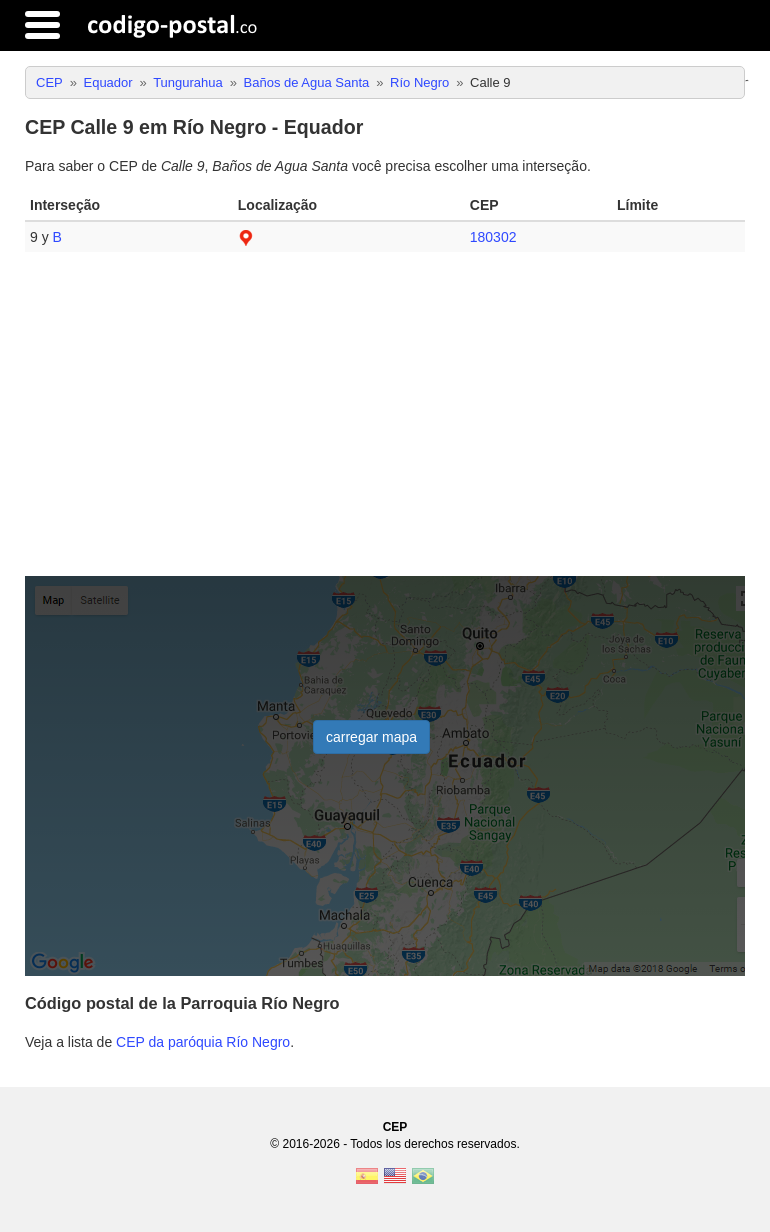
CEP (395, 1127)
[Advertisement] (385, 422)
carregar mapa (371, 737)
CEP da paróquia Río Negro (203, 1042)
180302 (493, 237)
